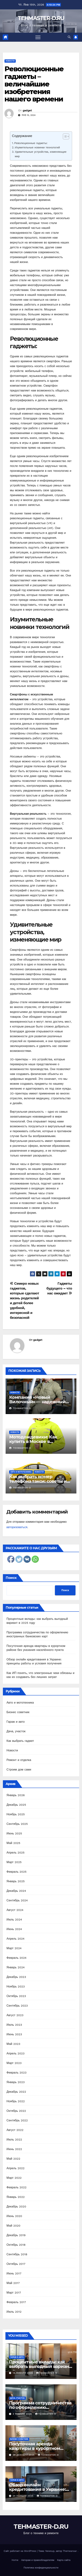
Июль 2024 (14, 1919)
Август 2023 (15, 2015)
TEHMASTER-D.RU (41, 18)
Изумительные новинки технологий (37, 147)
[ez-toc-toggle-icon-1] (64, 137)
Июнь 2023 (14, 2034)
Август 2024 (15, 1910)
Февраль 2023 (17, 2072)
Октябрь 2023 (16, 1996)
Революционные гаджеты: (31, 143)
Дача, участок (16, 1731)
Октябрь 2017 (16, 2264)
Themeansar (70, 2551)
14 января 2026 (23, 2373)
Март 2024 (14, 1948)
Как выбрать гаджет (20, 1741)
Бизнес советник (18, 1712)
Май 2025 (13, 1843)
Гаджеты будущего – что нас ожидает (59, 1288)
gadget (27, 110)
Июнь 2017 (14, 2273)
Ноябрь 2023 (16, 1986)
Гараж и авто (16, 1721)
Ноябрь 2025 (16, 1814)
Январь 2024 (16, 1967)
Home (15, 2560)
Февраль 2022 (17, 2187)
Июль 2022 (14, 2139)
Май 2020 (13, 2225)
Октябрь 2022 (16, 2111)
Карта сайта (63, 2560)
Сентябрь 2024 (17, 1900)
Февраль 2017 (16, 2302)
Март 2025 (14, 1862)
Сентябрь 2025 (17, 1824)
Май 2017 (13, 2283)
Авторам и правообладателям (37, 2560)
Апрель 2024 (16, 1938)
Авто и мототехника (21, 1472)
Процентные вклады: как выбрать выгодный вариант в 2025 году (40, 2366)
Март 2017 (14, 2292)
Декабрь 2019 (16, 2235)
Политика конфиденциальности (41, 2567)
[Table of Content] (66, 136)
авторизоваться (16, 1527)
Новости (10, 61)
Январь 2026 (16, 1795)
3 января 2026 (23, 2414)
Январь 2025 (16, 1881)
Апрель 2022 (16, 2168)
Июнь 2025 (14, 1833)
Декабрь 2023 (16, 1977)
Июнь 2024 (14, 1929)
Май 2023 (13, 2044)
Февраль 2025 (17, 1871)
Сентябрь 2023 (17, 2005)
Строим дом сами (19, 1769)
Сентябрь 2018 (17, 2254)
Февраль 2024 (17, 1957)
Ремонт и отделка (19, 1760)
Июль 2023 (14, 2024)
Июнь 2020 (14, 2216)
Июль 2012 (14, 2311)
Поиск (11, 1578)
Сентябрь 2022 (17, 2120)
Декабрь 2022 (16, 2091)
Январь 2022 (16, 2197)
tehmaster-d (20, 1408)
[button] (69, 37)
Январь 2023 (16, 2082)
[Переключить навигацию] (38, 37)
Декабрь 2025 (16, 1804)
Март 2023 (14, 2063)
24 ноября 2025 (23, 2496)
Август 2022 (15, 2130)
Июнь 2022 (14, 2149)
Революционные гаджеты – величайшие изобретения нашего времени (34, 84)
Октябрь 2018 (16, 2244)
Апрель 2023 (16, 2053)
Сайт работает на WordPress (20, 2551)
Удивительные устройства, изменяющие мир (40, 154)
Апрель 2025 (16, 1852)
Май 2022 (13, 2158)
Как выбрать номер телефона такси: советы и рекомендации (38, 1481)
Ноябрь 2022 (16, 2101)
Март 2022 (14, 2177)
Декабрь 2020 (16, 2206)
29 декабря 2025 (24, 2455)
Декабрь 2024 (16, 1891)
